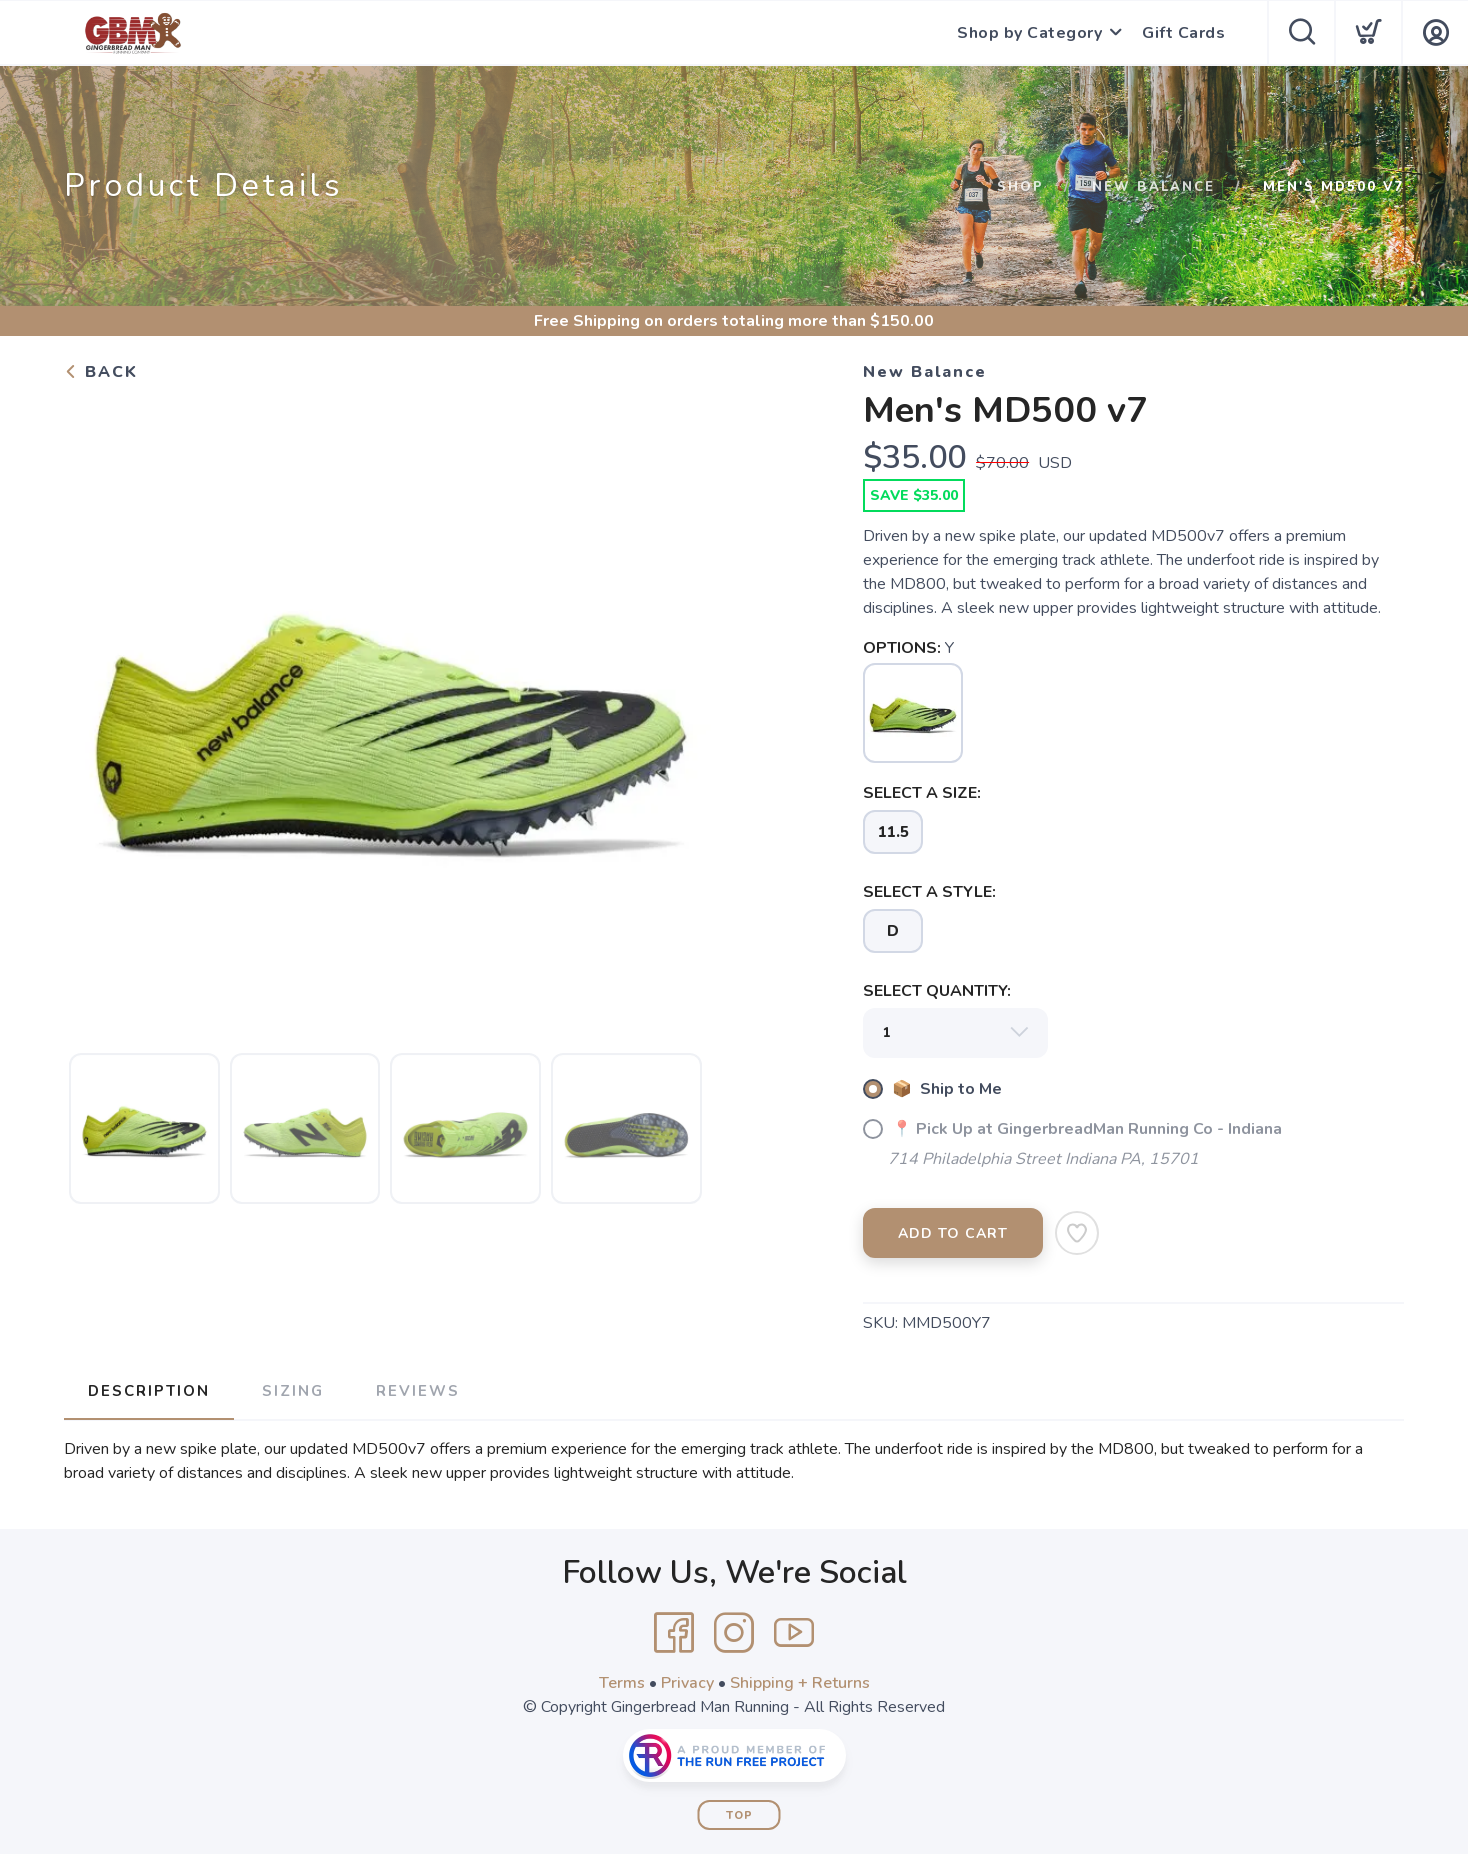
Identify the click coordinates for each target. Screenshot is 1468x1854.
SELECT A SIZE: (922, 793)
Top (739, 1815)
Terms (622, 1683)
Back (101, 372)
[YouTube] (794, 1633)
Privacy (687, 1683)
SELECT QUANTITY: (937, 991)
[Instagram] (734, 1633)
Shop (1020, 187)
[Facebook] (674, 1633)
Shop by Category (1029, 33)
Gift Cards (1183, 33)
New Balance (1153, 187)
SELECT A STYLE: (929, 892)
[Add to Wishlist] (1077, 1233)
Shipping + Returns (800, 1683)
